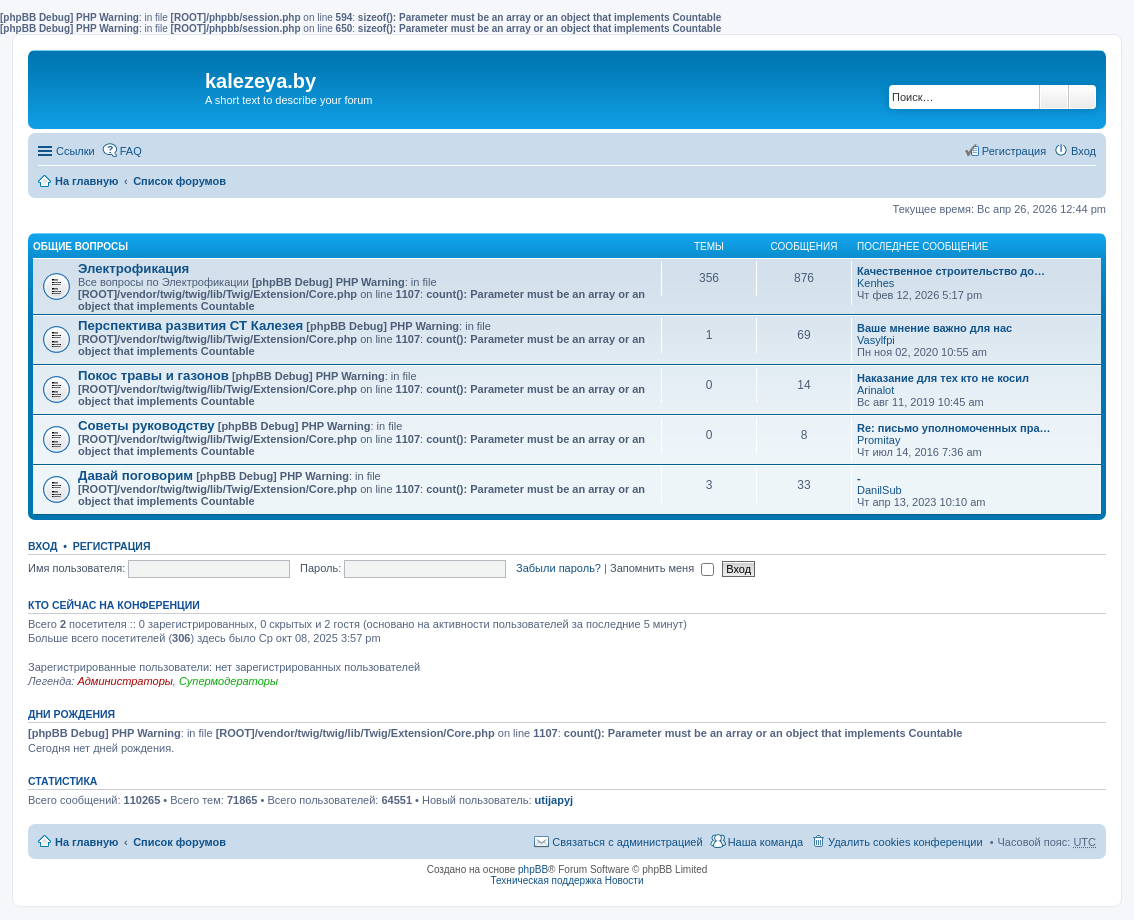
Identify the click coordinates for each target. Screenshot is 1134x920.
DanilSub (879, 490)
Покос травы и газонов (153, 375)
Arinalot (875, 390)
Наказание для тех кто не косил (943, 378)
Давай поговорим (135, 475)
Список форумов (179, 181)
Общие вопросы (80, 246)
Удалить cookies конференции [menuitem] (905, 842)
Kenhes (875, 283)
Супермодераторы (228, 681)
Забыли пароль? (558, 568)
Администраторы (124, 681)
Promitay (878, 440)
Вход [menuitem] (1083, 151)
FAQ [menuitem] (131, 151)
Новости (624, 880)
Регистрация (112, 546)
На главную (86, 181)
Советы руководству (146, 425)
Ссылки (75, 151)
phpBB (533, 869)
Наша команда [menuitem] (765, 842)
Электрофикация (133, 268)
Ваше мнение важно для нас (934, 328)
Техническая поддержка (546, 880)
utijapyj (554, 800)
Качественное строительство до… (951, 271)
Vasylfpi (876, 340)
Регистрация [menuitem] (1014, 151)
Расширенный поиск (1082, 97)
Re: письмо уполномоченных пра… (954, 428)
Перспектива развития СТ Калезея (190, 325)
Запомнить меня (662, 568)
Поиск (1054, 97)
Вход (42, 546)
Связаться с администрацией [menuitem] (627, 842)
